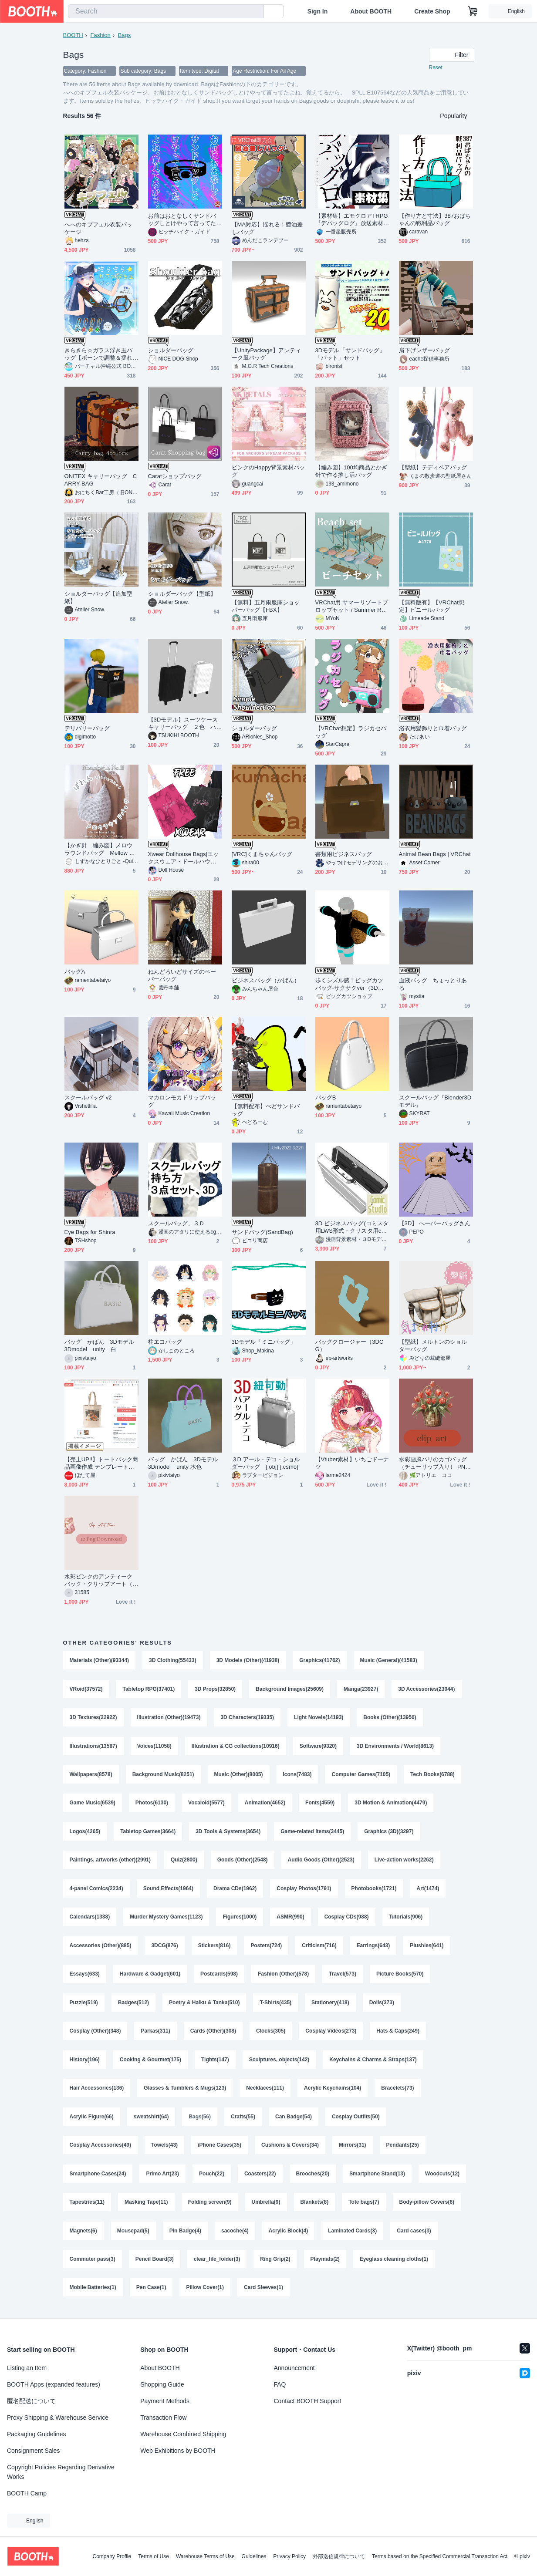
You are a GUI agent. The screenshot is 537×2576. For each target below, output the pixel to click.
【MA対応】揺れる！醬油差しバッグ (267, 229)
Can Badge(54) (293, 2120)
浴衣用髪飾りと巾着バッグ (433, 728)
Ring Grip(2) (275, 2264)
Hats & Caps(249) (398, 2034)
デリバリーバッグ (87, 728)
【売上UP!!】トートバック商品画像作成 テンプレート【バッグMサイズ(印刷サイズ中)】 (101, 1464)
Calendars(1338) (90, 1919)
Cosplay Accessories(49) (101, 2149)
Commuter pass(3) (92, 2264)
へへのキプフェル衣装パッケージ (98, 229)
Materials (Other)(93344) (99, 1661)
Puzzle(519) (84, 2006)
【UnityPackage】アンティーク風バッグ (266, 354)
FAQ (280, 2384)
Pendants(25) (402, 2149)
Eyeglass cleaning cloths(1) (394, 2264)
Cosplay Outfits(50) (356, 2120)
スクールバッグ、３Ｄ (176, 1224)
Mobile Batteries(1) (93, 2293)
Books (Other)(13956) (390, 1718)
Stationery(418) (330, 2006)
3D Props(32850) (215, 1689)
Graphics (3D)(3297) (389, 1833)
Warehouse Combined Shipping (183, 2434)
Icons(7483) (297, 1776)
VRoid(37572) (86, 1689)
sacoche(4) (235, 2235)
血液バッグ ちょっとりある (433, 984)
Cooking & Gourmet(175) (150, 2063)
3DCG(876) (165, 1948)
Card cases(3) (414, 2235)
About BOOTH (371, 11)
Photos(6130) (151, 1804)
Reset (435, 68)
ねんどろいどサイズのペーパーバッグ (182, 976)
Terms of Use (153, 2556)
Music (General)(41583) (388, 1661)
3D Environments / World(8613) (395, 1747)
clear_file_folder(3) (217, 2264)
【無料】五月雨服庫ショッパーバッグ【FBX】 (266, 607)
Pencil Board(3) (154, 2264)
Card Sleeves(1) (263, 2293)
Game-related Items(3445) (312, 1833)
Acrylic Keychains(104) (332, 2092)
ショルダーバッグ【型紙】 (182, 594)
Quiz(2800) (184, 1862)
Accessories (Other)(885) (101, 1948)
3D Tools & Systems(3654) (228, 1833)
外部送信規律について (339, 2556)
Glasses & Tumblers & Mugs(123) (185, 2092)
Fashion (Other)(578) (283, 1977)
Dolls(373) (381, 2006)
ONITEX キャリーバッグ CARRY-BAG (100, 480)
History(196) (85, 2063)
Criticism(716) (319, 1948)
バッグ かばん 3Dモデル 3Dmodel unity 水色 (185, 1463)
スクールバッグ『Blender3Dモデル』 (435, 1102)
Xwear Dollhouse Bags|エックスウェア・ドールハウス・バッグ (183, 858)
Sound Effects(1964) (168, 1891)
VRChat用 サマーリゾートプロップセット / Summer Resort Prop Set (351, 607)
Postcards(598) (219, 1977)
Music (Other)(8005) (238, 1776)
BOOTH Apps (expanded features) (53, 2384)
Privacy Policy (289, 2556)
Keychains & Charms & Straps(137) (373, 2063)
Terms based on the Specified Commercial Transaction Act (439, 2556)
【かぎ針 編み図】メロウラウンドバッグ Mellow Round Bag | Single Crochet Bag (100, 850)
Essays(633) (85, 1977)
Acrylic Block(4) (288, 2235)
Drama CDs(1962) (235, 1891)
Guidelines (254, 2556)
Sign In (317, 11)
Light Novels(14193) (318, 1718)
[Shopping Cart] (473, 11)
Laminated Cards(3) (352, 2235)
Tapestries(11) (87, 2207)
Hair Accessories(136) (97, 2092)
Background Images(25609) (290, 1689)
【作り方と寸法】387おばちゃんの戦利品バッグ (435, 220)
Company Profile (111, 2556)
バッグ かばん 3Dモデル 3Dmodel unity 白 (101, 1346)
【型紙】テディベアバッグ (433, 468)
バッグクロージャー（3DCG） (349, 1346)
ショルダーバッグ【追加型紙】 (98, 598)
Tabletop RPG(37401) (149, 1689)
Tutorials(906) (406, 1919)
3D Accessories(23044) (427, 1689)
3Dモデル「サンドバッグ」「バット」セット (350, 354)
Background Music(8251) (163, 1776)
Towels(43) (164, 2149)
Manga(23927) (361, 1689)
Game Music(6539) (92, 1804)
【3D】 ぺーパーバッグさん (434, 1224)
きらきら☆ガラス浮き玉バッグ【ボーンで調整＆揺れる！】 (98, 354)
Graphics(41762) (320, 1661)
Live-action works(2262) (404, 1862)
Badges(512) (133, 2006)
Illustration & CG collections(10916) (236, 1747)
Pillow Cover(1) (205, 2293)
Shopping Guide (162, 2384)
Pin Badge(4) (185, 2235)
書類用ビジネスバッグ (343, 854)
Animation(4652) (265, 1804)
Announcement (294, 2367)
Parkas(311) (155, 2034)
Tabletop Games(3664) (148, 1833)
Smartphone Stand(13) (377, 2178)
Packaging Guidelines (36, 2434)
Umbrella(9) (266, 2207)
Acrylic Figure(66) (92, 2120)
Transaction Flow (163, 2417)
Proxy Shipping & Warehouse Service (57, 2417)
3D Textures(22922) (93, 1718)
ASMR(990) (290, 1919)
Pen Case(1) (151, 2293)
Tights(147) (215, 2063)
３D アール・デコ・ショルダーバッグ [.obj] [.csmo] (266, 1463)
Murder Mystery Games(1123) (166, 1919)
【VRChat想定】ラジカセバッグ (351, 732)
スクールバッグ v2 (88, 1098)
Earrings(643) (373, 1948)
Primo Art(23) (162, 2178)
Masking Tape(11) (146, 2207)
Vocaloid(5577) (206, 1804)
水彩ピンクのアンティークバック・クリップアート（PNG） (100, 1581)
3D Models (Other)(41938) (248, 1661)
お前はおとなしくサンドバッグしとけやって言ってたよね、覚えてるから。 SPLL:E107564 (185, 220)
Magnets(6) (83, 2235)
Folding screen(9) (210, 2207)
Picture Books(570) (400, 1977)
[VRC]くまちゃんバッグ (262, 854)
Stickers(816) (214, 1948)
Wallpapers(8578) (91, 1776)
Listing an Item (27, 2367)
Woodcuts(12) (443, 2178)
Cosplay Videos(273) (331, 2034)
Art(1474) (428, 1891)
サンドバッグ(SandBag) (262, 1232)
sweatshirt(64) (151, 2120)
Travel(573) (343, 1977)
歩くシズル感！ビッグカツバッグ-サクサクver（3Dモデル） (349, 985)
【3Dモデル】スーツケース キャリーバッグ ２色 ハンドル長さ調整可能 (185, 724)
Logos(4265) (85, 1833)
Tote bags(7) (364, 2207)
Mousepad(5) (133, 2235)
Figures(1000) (240, 1919)
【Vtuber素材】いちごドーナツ (352, 1463)
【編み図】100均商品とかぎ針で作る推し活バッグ (351, 472)
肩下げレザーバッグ (424, 350)
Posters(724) (266, 1948)
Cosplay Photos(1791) (304, 1891)
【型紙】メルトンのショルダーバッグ (433, 1346)
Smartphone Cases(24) (98, 2178)
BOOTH (73, 35)
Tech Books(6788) (433, 1776)
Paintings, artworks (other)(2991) (110, 1862)
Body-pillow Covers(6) (427, 2207)
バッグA (74, 972)
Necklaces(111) (265, 2092)
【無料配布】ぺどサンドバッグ (266, 1110)
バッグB (325, 1098)
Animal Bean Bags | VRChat (435, 854)
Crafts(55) (243, 2120)
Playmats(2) (325, 2264)
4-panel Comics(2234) (96, 1891)
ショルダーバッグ (171, 350)
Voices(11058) (154, 1747)
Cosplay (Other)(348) (95, 2034)
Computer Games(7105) (361, 1776)
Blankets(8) (315, 2207)
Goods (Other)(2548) (242, 1862)
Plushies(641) (427, 1948)
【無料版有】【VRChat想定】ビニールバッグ (432, 607)
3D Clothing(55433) (172, 1661)
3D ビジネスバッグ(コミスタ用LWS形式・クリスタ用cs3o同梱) (352, 1228)
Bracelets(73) (398, 2092)
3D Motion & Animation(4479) (391, 1804)
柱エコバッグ (165, 1342)
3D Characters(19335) (247, 1718)
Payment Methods (164, 2400)
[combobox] (166, 11)
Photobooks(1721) (374, 1891)
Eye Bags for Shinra (89, 1232)
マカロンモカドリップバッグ (182, 1102)
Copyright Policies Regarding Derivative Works (61, 2472)
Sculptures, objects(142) (279, 2063)
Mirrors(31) (352, 2149)
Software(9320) (318, 1747)
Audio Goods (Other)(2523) (321, 1862)
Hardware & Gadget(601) (150, 1977)
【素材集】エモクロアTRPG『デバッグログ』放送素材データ (351, 220)
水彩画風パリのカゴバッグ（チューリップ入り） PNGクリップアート (434, 1464)
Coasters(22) (260, 2178)
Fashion (101, 35)
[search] (255, 12)
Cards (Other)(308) (213, 2034)
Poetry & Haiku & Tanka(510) (204, 2006)
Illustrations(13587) (93, 1747)
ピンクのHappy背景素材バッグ (268, 472)
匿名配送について (31, 2400)
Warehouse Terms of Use (205, 2556)
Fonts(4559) (319, 1804)
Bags (124, 35)
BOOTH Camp (27, 2493)
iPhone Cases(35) (219, 2149)
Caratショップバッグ (175, 476)
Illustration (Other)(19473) (169, 1718)
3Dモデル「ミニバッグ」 (264, 1342)
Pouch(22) (211, 2178)
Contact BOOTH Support (307, 2400)
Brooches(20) (313, 2178)
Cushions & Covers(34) (290, 2149)
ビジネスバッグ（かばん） (266, 981)
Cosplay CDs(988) (346, 1919)
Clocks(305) (270, 2034)
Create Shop (432, 11)
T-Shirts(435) (276, 2006)
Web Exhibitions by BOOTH (177, 2450)
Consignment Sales (33, 2450)
